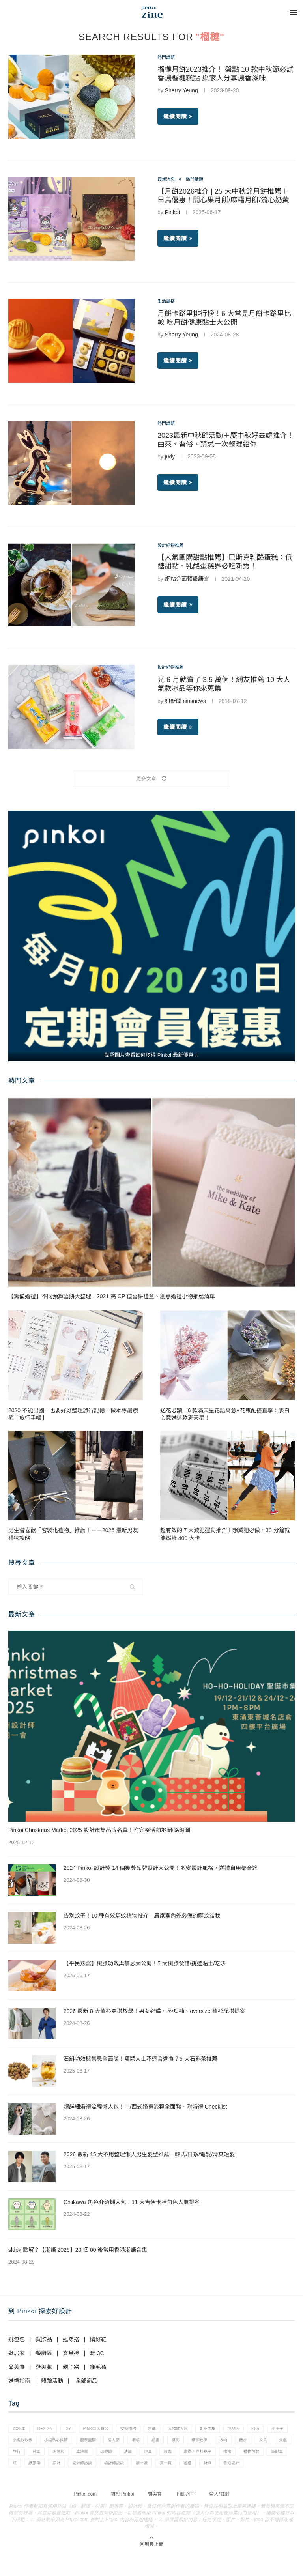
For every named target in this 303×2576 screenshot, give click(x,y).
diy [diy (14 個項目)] (75, 2429)
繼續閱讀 (178, 118)
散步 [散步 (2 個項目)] (40, 2456)
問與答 (155, 2515)
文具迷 (71, 2353)
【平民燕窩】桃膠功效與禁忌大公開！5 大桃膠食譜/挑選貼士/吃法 (145, 1963)
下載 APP (185, 2515)
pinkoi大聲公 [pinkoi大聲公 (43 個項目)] (107, 2429)
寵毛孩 (98, 2367)
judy (170, 458)
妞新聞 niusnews (185, 702)
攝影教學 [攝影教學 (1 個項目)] (273, 2443)
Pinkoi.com (85, 2515)
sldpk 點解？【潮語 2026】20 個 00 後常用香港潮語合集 (77, 2250)
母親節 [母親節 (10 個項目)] (210, 2456)
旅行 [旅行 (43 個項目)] (108, 2456)
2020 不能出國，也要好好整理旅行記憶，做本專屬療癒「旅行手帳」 (73, 1414)
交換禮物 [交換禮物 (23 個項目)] (143, 2429)
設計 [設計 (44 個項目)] (188, 2470)
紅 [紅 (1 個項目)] (141, 2470)
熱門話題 (168, 58)
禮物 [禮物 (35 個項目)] (62, 2470)
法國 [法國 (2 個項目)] (234, 2456)
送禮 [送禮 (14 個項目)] (71, 2483)
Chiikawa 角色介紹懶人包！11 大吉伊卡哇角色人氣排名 (132, 2202)
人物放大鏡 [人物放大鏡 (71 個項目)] (200, 2429)
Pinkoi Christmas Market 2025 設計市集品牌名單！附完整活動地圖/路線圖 (99, 1830)
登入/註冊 (219, 2515)
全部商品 (86, 2381)
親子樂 (71, 2367)
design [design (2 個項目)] (49, 2429)
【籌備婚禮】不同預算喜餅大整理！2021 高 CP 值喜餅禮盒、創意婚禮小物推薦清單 (111, 1296)
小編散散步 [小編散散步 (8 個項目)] (74, 2443)
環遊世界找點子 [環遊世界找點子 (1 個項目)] (28, 2470)
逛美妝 (44, 2367)
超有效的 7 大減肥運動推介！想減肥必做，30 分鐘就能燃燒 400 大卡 (225, 1534)
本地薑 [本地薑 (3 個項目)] (182, 2456)
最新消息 (168, 180)
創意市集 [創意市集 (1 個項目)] (233, 2429)
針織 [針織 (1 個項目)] (94, 2483)
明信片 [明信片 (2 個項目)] (156, 2456)
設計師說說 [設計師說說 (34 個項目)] (253, 2470)
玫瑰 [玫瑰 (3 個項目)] (280, 2456)
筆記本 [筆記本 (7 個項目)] (118, 2470)
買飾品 (44, 2339)
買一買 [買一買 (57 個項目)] (46, 2483)
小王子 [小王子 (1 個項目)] (42, 2443)
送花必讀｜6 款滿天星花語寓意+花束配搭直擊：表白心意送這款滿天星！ (225, 1414)
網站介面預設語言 (187, 580)
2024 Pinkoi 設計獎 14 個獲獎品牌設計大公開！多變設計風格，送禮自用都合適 (161, 1868)
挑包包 (16, 2339)
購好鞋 (98, 2339)
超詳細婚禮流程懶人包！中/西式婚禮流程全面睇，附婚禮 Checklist (145, 2106)
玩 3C (97, 2353)
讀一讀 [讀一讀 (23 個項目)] (19, 2483)
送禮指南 (19, 2381)
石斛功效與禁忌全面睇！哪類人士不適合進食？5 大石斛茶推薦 (140, 2059)
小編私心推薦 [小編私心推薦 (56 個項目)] (112, 2443)
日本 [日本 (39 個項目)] (131, 2456)
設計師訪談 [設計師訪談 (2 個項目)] (217, 2470)
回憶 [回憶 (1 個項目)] (17, 2443)
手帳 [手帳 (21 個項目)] (201, 2443)
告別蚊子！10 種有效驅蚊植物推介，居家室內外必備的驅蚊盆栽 (142, 1915)
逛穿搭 (71, 2339)
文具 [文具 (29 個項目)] (63, 2456)
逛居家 (16, 2353)
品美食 (16, 2367)
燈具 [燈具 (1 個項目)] (257, 2456)
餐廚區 (44, 2353)
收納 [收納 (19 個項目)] (17, 2456)
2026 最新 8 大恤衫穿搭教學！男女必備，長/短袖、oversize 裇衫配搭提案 (154, 2011)
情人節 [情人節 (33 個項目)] (176, 2443)
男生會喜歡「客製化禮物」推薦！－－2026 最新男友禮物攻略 (73, 1534)
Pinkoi (172, 214)
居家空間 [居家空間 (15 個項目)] (147, 2443)
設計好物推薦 (174, 546)
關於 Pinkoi (122, 2515)
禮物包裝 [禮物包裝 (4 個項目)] (89, 2470)
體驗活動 (52, 2381)
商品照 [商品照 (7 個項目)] (262, 2429)
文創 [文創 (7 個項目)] (85, 2456)
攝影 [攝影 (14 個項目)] (247, 2443)
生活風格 (168, 302)
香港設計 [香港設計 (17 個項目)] (121, 2483)
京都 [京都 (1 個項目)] (170, 2429)
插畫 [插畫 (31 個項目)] (224, 2443)
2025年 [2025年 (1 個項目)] (20, 2429)
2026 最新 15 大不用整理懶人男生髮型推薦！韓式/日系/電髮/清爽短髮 (149, 2154)
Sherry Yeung (181, 92)
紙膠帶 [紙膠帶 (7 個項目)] (163, 2470)
